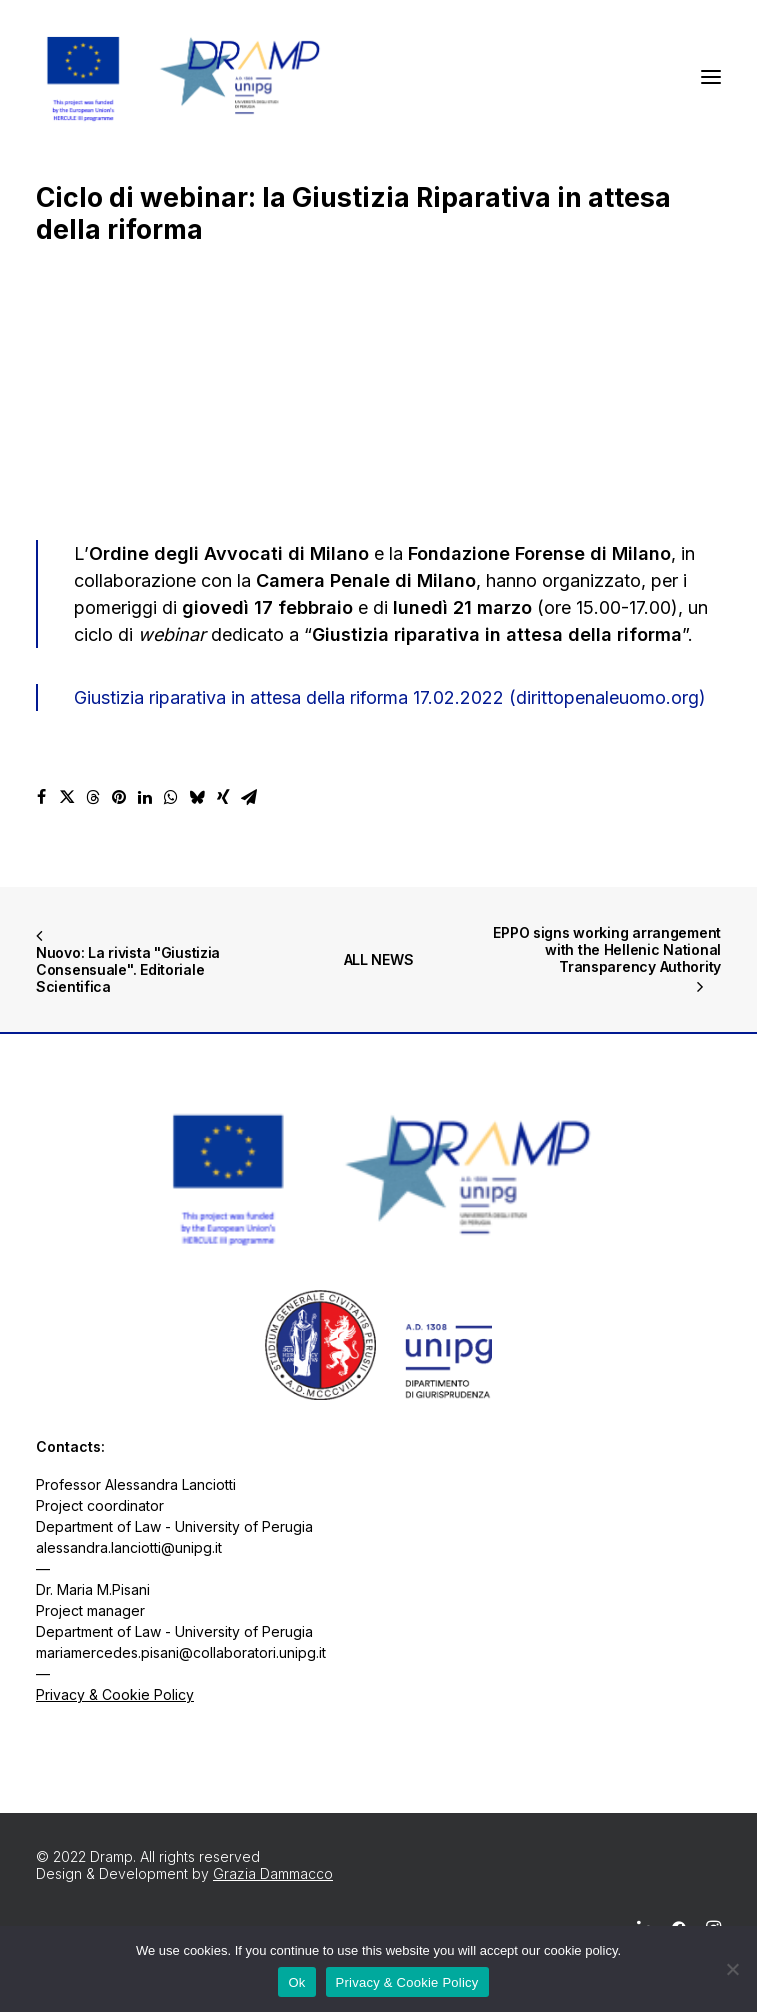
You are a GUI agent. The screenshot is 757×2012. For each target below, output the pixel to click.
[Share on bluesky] (197, 797)
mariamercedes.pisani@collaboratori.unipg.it (181, 1652)
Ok (296, 1982)
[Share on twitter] (67, 797)
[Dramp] (181, 77)
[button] (711, 77)
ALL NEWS (379, 959)
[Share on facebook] (41, 797)
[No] (732, 1969)
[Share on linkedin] (145, 797)
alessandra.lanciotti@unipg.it (129, 1547)
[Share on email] (249, 797)
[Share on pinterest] (119, 797)
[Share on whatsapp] (171, 797)
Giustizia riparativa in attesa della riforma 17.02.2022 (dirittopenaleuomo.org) (390, 697)
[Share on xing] (223, 797)
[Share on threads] (93, 797)
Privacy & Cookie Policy (115, 1694)
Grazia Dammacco (273, 1873)
